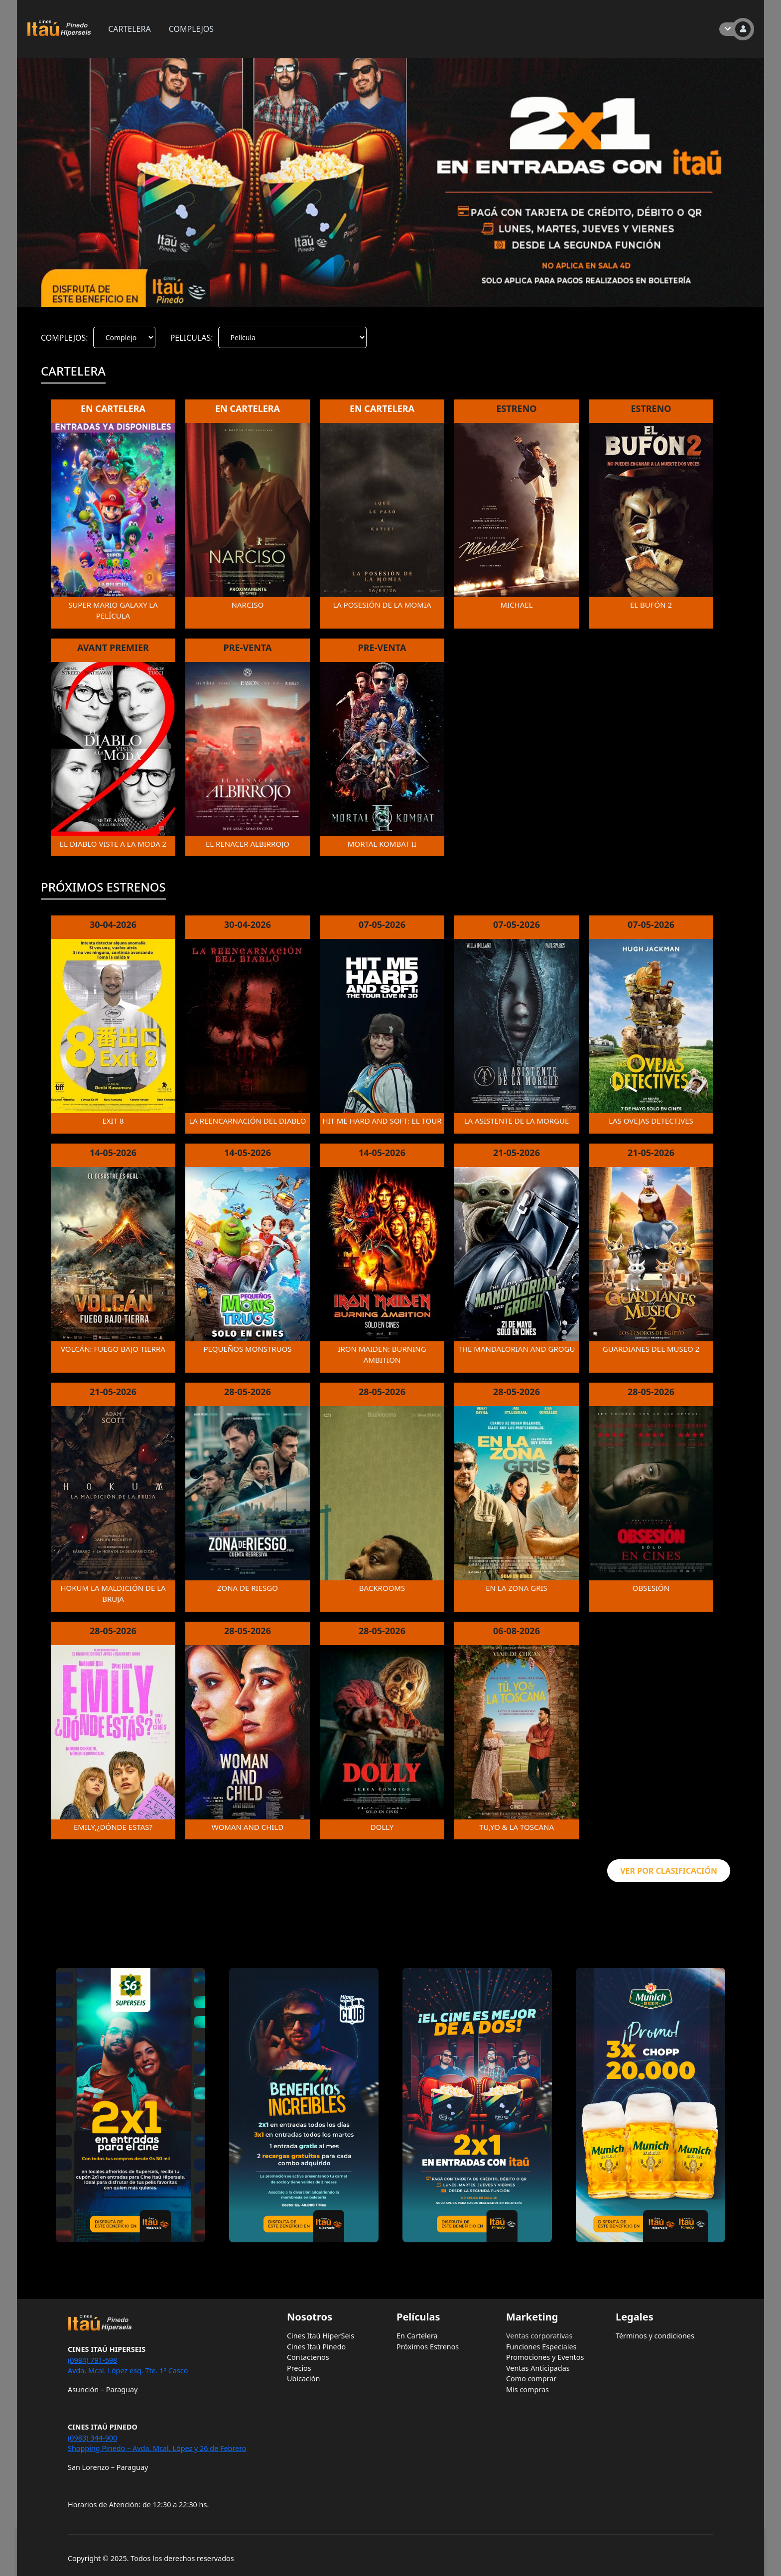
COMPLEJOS (191, 28)
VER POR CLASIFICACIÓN (668, 1870)
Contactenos (308, 2357)
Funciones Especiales (541, 2346)
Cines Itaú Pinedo (316, 2346)
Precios (299, 2368)
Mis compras (527, 2389)
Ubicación (303, 2378)
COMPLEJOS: (64, 337)
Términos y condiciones (655, 2335)
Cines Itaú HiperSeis (320, 2335)
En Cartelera (417, 2335)
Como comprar (531, 2378)
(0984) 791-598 (92, 2360)
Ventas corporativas (539, 2335)
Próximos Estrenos (427, 2346)
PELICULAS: (191, 337)
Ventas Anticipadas (538, 2368)
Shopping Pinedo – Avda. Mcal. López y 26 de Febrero (157, 2448)
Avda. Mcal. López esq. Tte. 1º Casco (128, 2370)
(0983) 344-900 (92, 2438)
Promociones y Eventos (545, 2357)
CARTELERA (129, 28)
